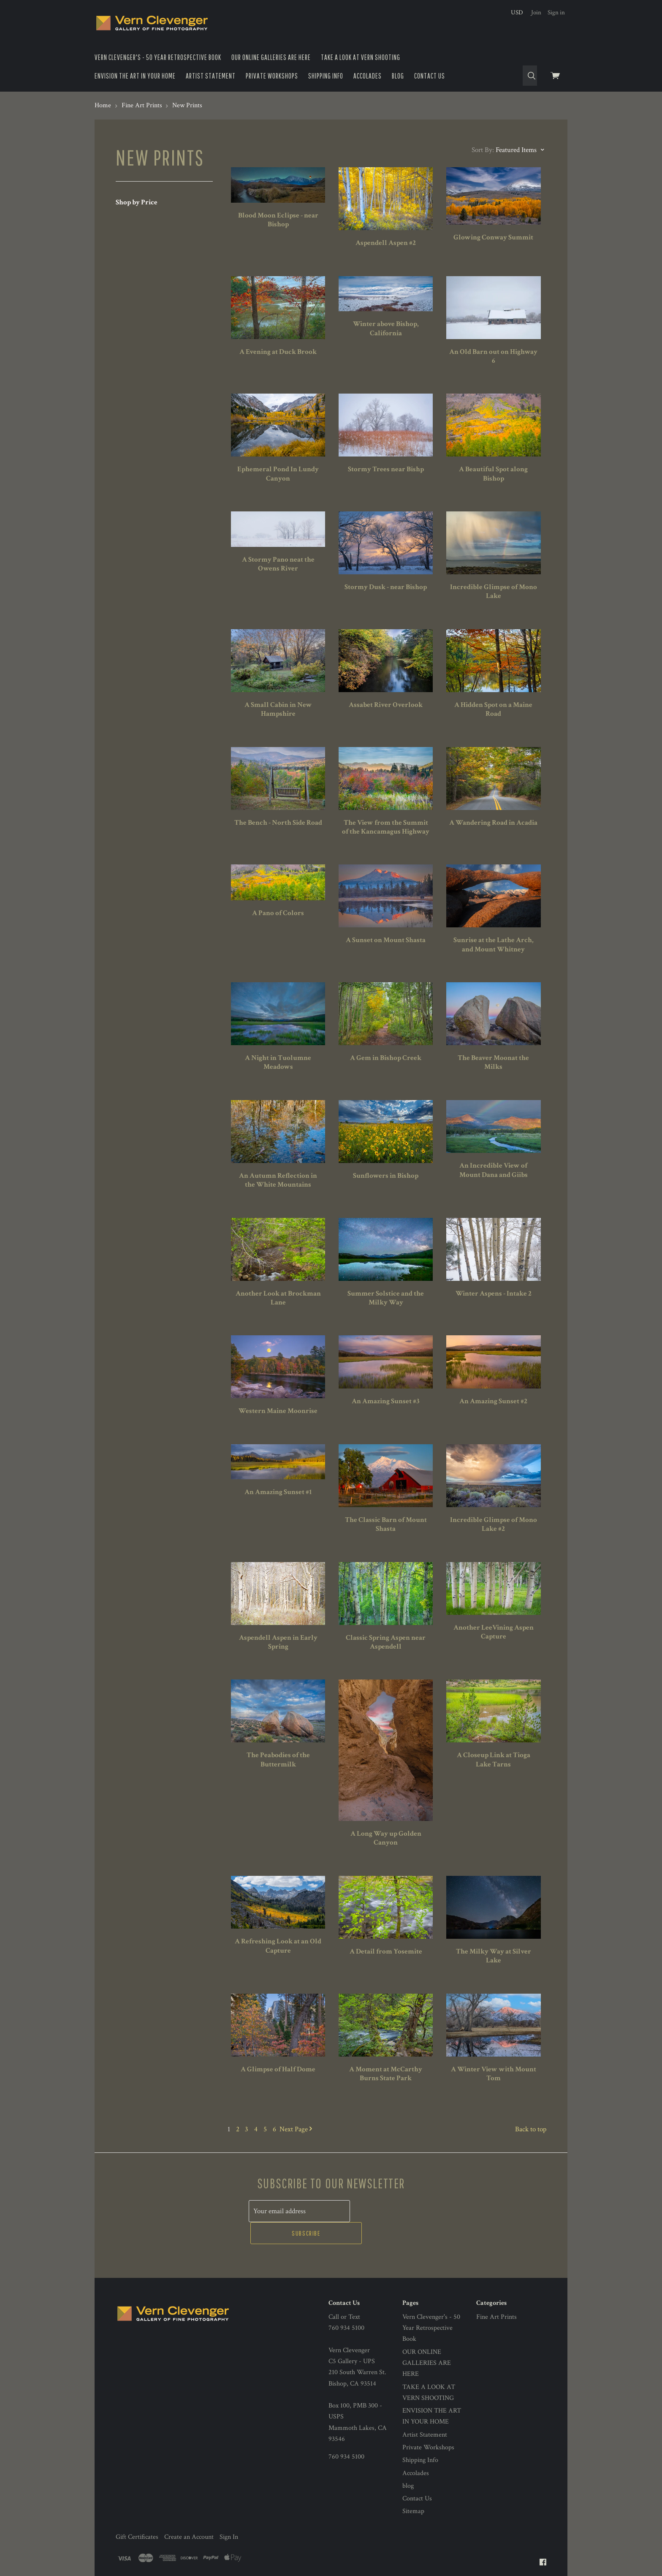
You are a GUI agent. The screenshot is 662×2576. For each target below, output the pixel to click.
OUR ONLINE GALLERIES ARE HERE (271, 57)
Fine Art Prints (496, 2293)
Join (536, 12)
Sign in (556, 12)
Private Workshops (272, 76)
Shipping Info (325, 76)
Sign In (229, 2512)
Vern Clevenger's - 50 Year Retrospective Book (158, 57)
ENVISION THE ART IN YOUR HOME (135, 76)
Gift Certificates (137, 2512)
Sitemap (413, 2487)
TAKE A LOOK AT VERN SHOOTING (360, 57)
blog (398, 76)
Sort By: (483, 150)
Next (295, 2129)
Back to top (530, 2129)
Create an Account (189, 2512)
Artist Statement (211, 76)
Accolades (367, 76)
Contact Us (429, 76)
